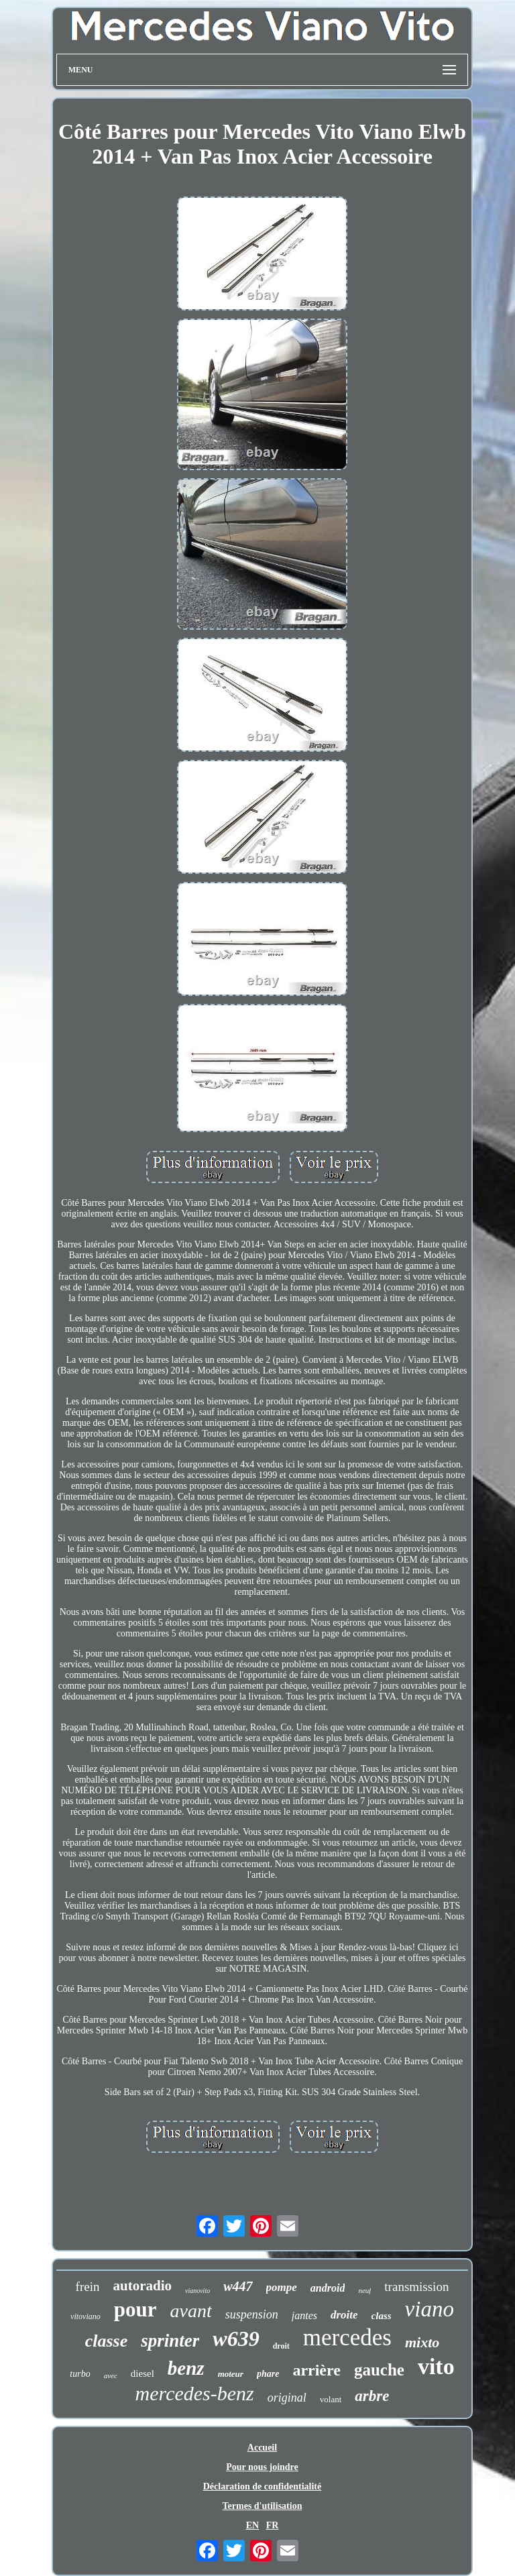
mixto (422, 2342)
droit (281, 2346)
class (381, 2315)
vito (436, 2366)
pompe (281, 2287)
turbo (80, 2374)
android (327, 2288)
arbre (372, 2396)
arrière (316, 2370)
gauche (379, 2370)
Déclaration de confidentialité (262, 2486)
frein (88, 2287)
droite (344, 2314)
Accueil (262, 2448)
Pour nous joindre (262, 2467)
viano (429, 2309)
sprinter (170, 2341)
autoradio (142, 2286)
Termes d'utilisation (262, 2506)
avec (110, 2375)
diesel (142, 2373)
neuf (364, 2290)
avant (191, 2310)
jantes (304, 2315)
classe (106, 2341)
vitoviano (85, 2316)
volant (331, 2399)
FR (272, 2525)
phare (268, 2374)
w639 (236, 2339)
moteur (230, 2374)
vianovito (197, 2290)
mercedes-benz (194, 2393)
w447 (237, 2286)
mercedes (347, 2338)
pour (135, 2309)
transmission (416, 2287)
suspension (251, 2314)
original (287, 2397)
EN (252, 2525)
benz (186, 2368)
